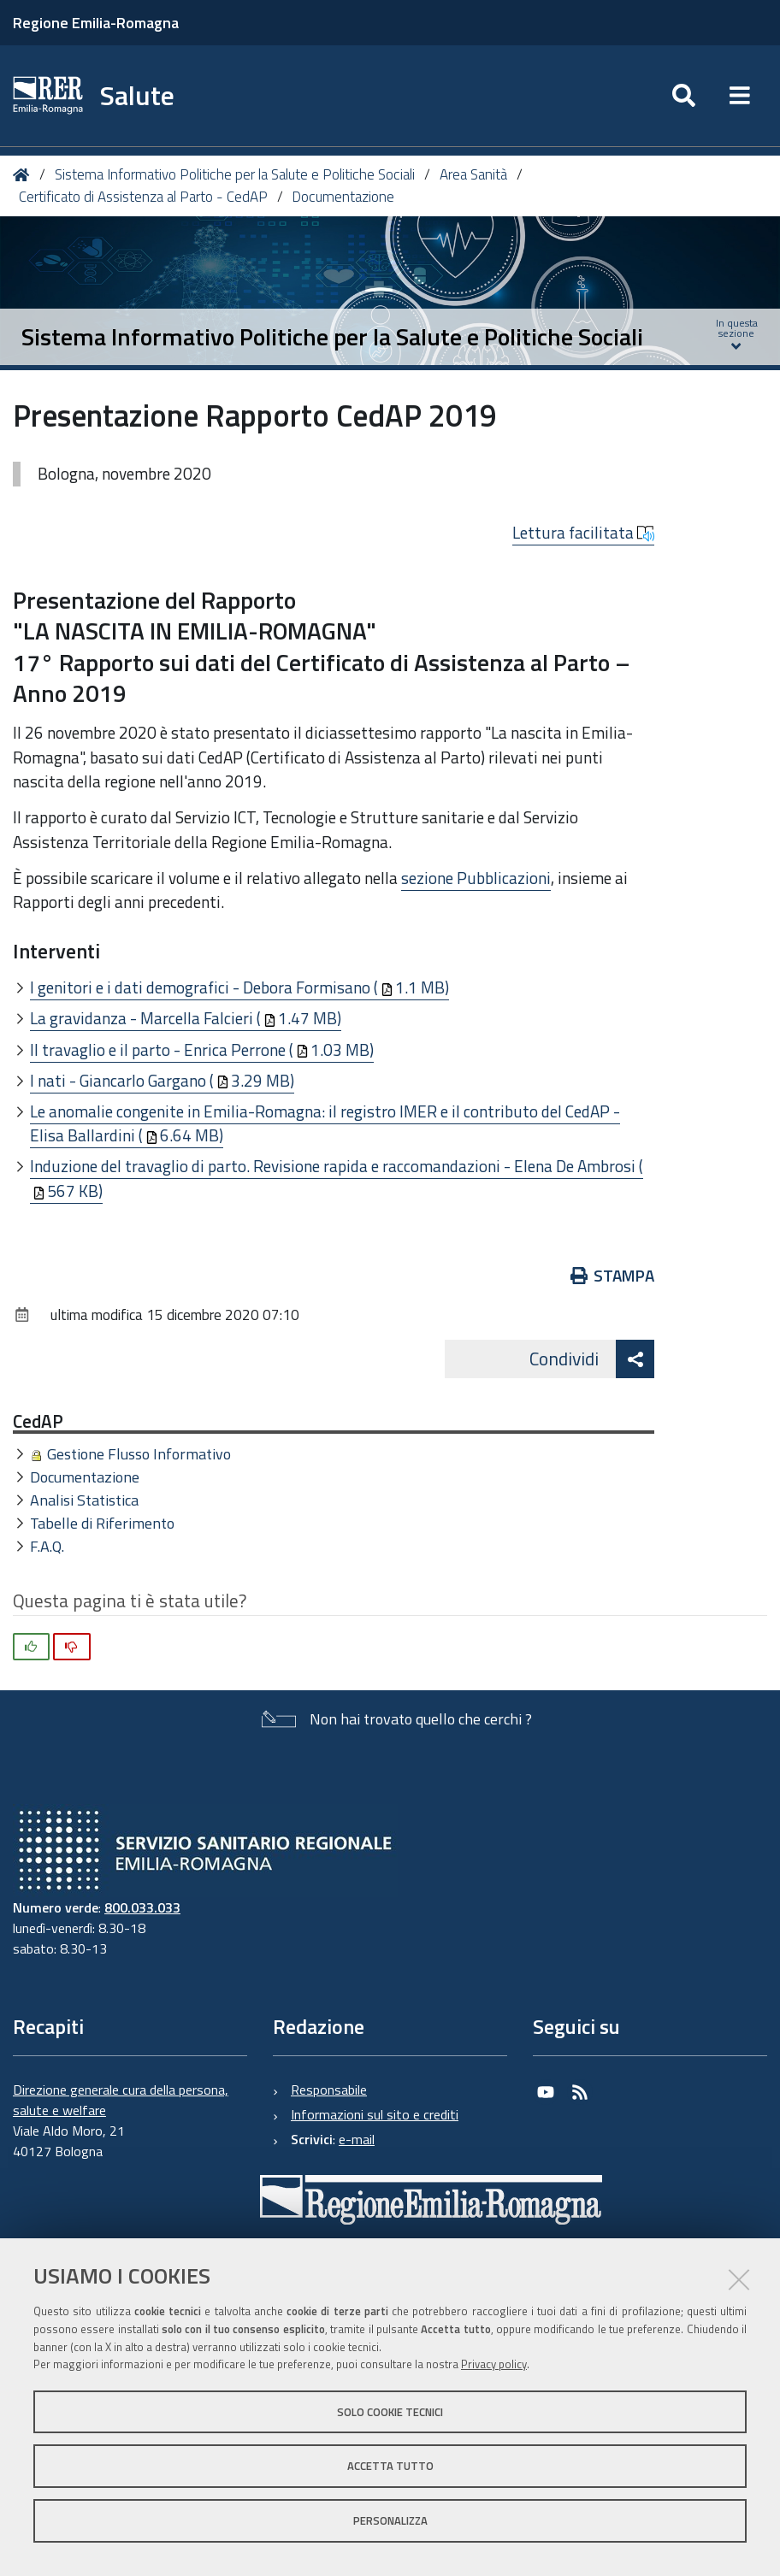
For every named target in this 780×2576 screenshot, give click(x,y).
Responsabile (329, 2089)
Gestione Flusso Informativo (139, 1453)
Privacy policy (494, 2364)
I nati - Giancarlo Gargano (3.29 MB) (162, 1080)
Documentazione (343, 197)
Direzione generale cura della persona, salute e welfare (120, 2099)
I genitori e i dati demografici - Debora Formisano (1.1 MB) (239, 987)
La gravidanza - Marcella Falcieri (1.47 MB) (185, 1017)
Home (24, 175)
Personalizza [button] (390, 2520)
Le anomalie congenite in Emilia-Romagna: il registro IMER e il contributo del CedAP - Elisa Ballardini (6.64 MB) (325, 1123)
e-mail (357, 2139)
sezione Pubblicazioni (476, 877)
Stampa (612, 1275)
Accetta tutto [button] (390, 2465)
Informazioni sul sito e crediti (374, 2114)
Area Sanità (473, 174)
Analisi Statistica (84, 1500)
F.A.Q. (47, 1546)
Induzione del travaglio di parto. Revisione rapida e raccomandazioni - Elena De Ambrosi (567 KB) (336, 1178)
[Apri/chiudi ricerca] (683, 96)
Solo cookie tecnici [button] (390, 2411)
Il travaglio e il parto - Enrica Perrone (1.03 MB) (202, 1049)
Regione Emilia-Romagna (96, 22)
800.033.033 (142, 1907)
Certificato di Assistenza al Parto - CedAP (143, 197)
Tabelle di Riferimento (102, 1523)
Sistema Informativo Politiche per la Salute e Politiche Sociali (235, 174)
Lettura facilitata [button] (583, 533)
